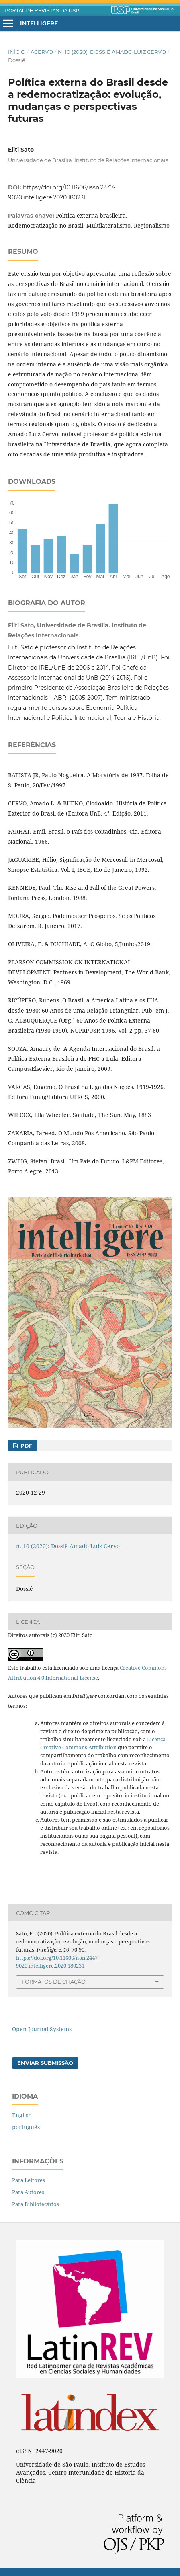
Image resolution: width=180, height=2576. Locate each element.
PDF (25, 1445)
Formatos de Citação (54, 1981)
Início (16, 52)
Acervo (42, 52)
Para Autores (28, 2192)
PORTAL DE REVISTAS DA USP (42, 11)
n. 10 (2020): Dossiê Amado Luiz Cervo (112, 52)
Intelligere (39, 23)
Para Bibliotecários (35, 2204)
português (26, 2127)
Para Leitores (28, 2180)
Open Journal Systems (42, 2029)
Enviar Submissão (45, 2063)
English (22, 2115)
